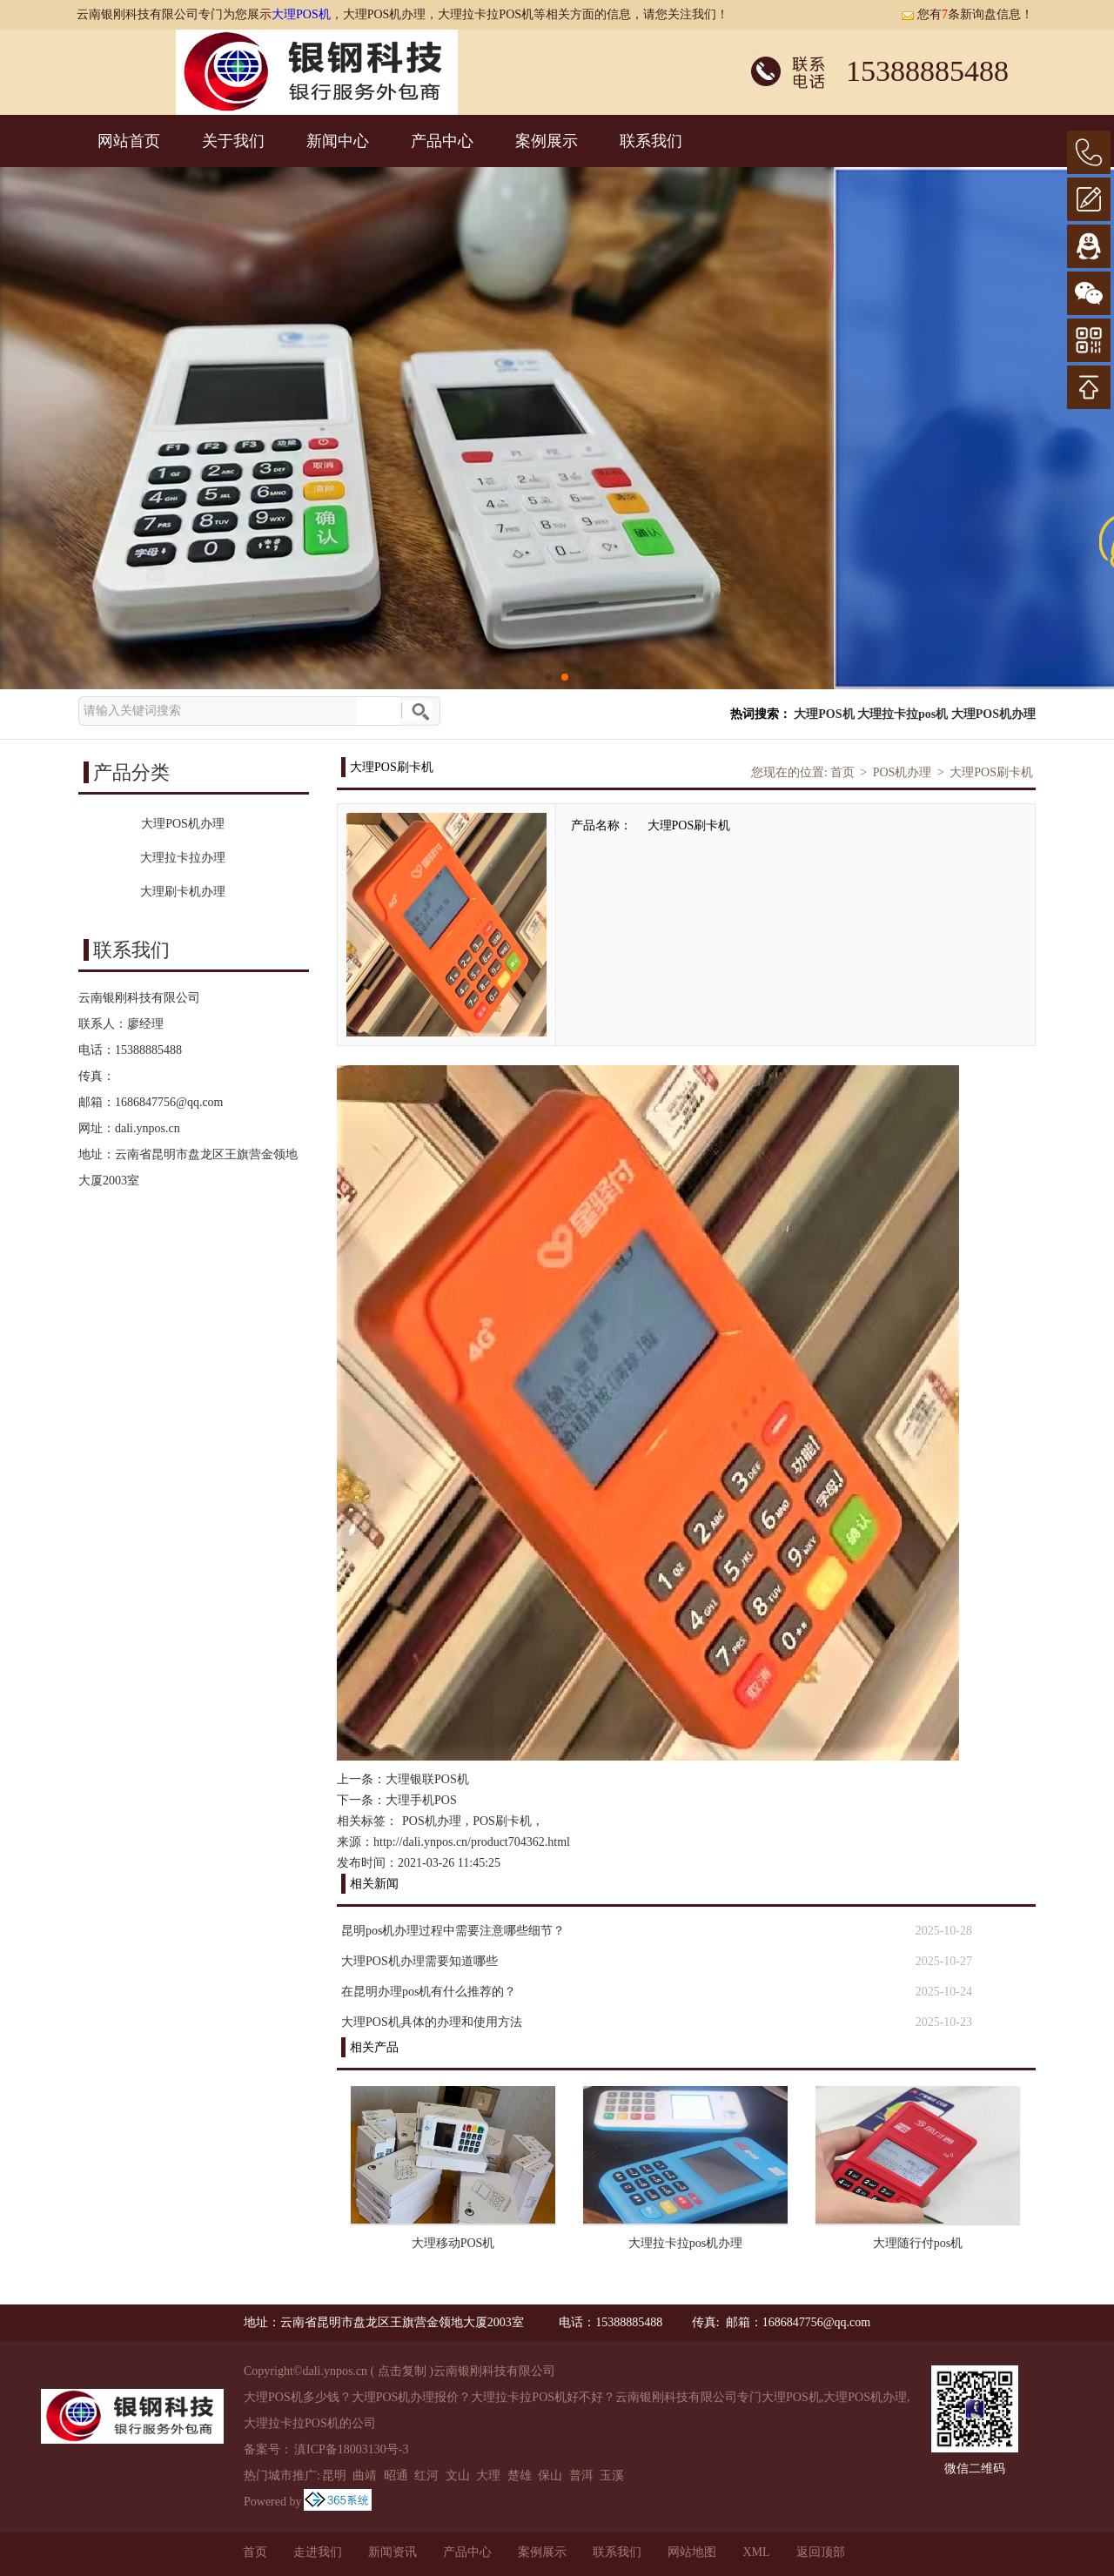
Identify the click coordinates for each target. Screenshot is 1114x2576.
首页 (842, 772)
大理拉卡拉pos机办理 (685, 2243)
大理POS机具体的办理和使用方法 (431, 2022)
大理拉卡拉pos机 (902, 714)
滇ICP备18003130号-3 (351, 2449)
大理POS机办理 (993, 714)
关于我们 (233, 141)
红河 (426, 2475)
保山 (550, 2475)
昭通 (396, 2475)
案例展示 (546, 141)
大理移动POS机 (453, 2243)
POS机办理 (902, 772)
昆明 (334, 2475)
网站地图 (692, 2552)
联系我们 (651, 141)
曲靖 (364, 2475)
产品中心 (442, 141)
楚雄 (519, 2475)
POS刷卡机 (502, 1821)
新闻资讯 (392, 2552)
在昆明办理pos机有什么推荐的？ (428, 1991)
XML (755, 2552)
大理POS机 (301, 14)
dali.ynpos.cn (147, 1128)
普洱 (581, 2475)
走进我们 (317, 2552)
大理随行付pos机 (918, 2243)
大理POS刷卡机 (991, 772)
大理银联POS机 (427, 1779)
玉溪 (612, 2475)
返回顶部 (820, 2552)
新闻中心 (337, 141)
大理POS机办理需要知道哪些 (419, 1961)
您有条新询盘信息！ (967, 14)
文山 (458, 2475)
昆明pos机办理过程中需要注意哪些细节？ (453, 1930)
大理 (488, 2475)
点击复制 (402, 2371)
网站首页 (128, 141)
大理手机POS (421, 1800)
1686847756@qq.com (169, 1102)
